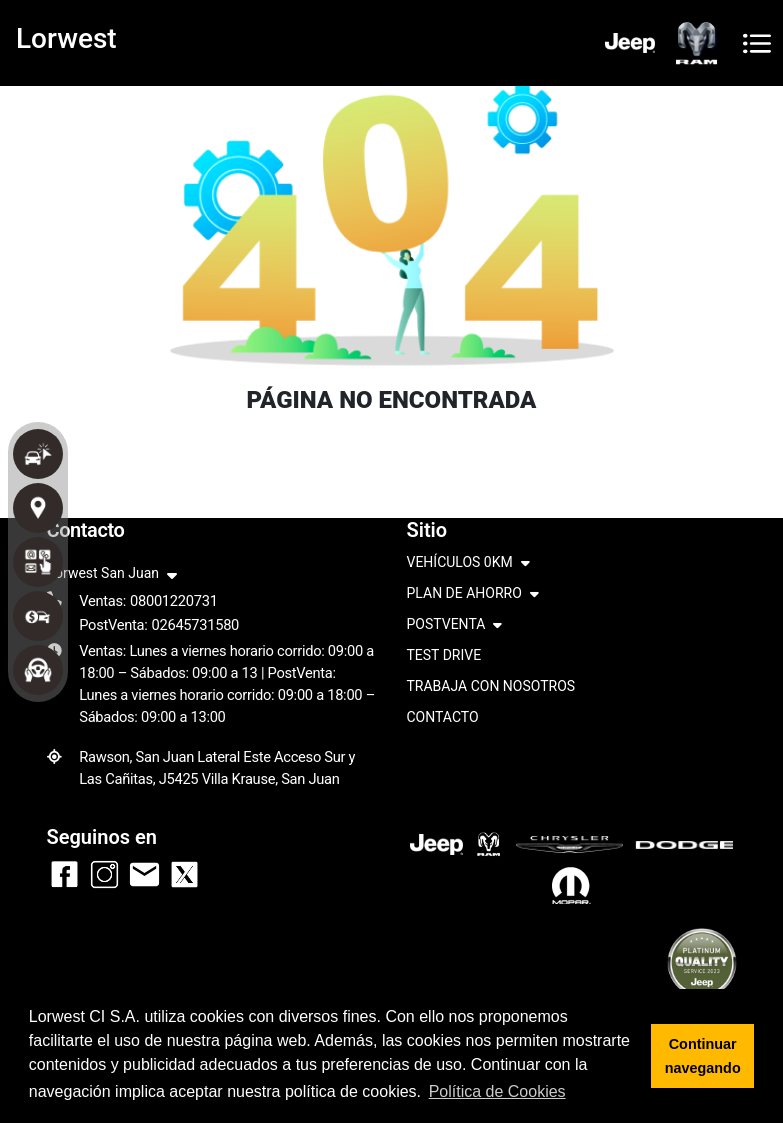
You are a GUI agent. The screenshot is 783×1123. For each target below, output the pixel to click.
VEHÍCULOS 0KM (468, 563)
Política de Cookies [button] (497, 1091)
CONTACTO (443, 717)
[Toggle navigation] (757, 43)
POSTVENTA (455, 625)
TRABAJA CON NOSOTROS (491, 686)
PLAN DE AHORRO (473, 594)
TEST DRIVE (444, 655)
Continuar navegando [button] (703, 1056)
